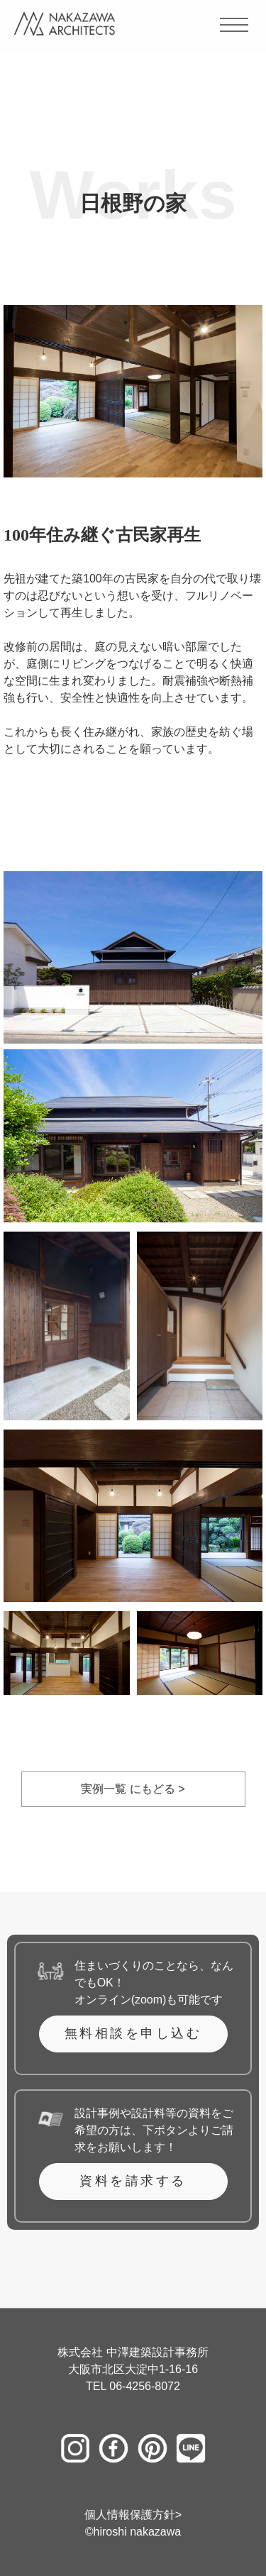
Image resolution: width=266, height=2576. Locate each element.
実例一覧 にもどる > (132, 1789)
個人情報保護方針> (133, 2515)
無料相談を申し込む (133, 2033)
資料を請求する (133, 2181)
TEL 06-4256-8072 (133, 2386)
